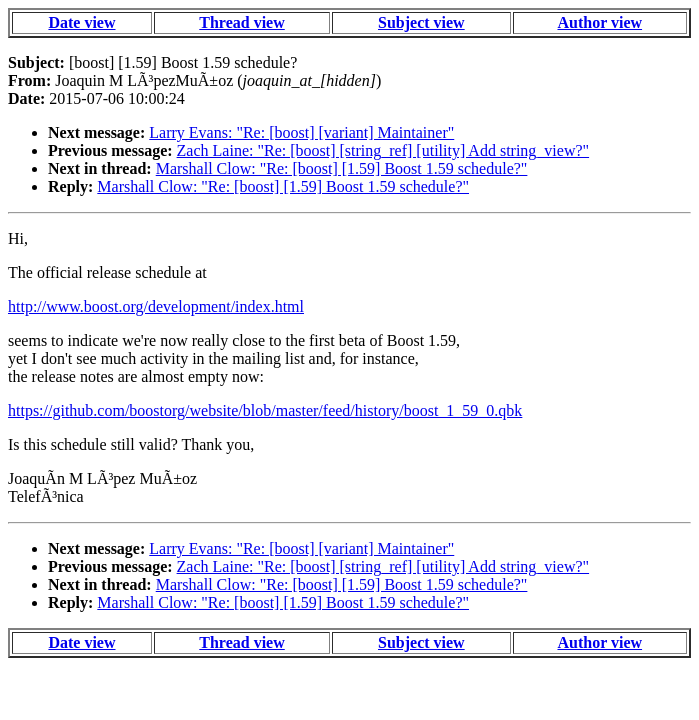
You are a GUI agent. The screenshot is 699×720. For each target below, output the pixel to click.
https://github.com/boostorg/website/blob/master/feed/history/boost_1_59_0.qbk (265, 410)
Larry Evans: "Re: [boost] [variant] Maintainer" (301, 132)
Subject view (421, 22)
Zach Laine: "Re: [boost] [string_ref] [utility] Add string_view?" (383, 150)
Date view (81, 22)
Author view (599, 22)
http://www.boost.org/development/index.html (156, 306)
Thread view (241, 22)
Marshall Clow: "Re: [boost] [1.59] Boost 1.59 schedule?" (342, 168)
